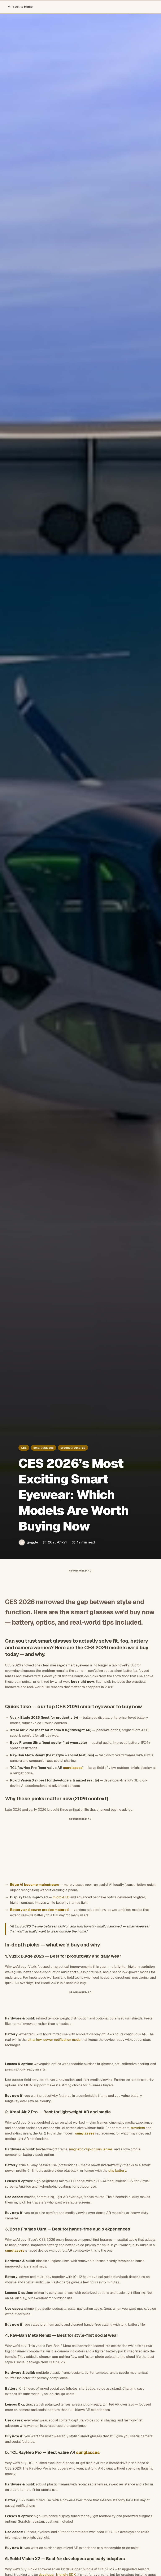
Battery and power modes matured (39, 1912)
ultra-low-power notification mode (53, 2042)
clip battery (117, 2172)
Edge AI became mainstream (34, 1887)
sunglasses (72, 1770)
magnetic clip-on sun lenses (91, 2151)
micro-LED (61, 1899)
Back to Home (20, 7)
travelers (138, 2130)
